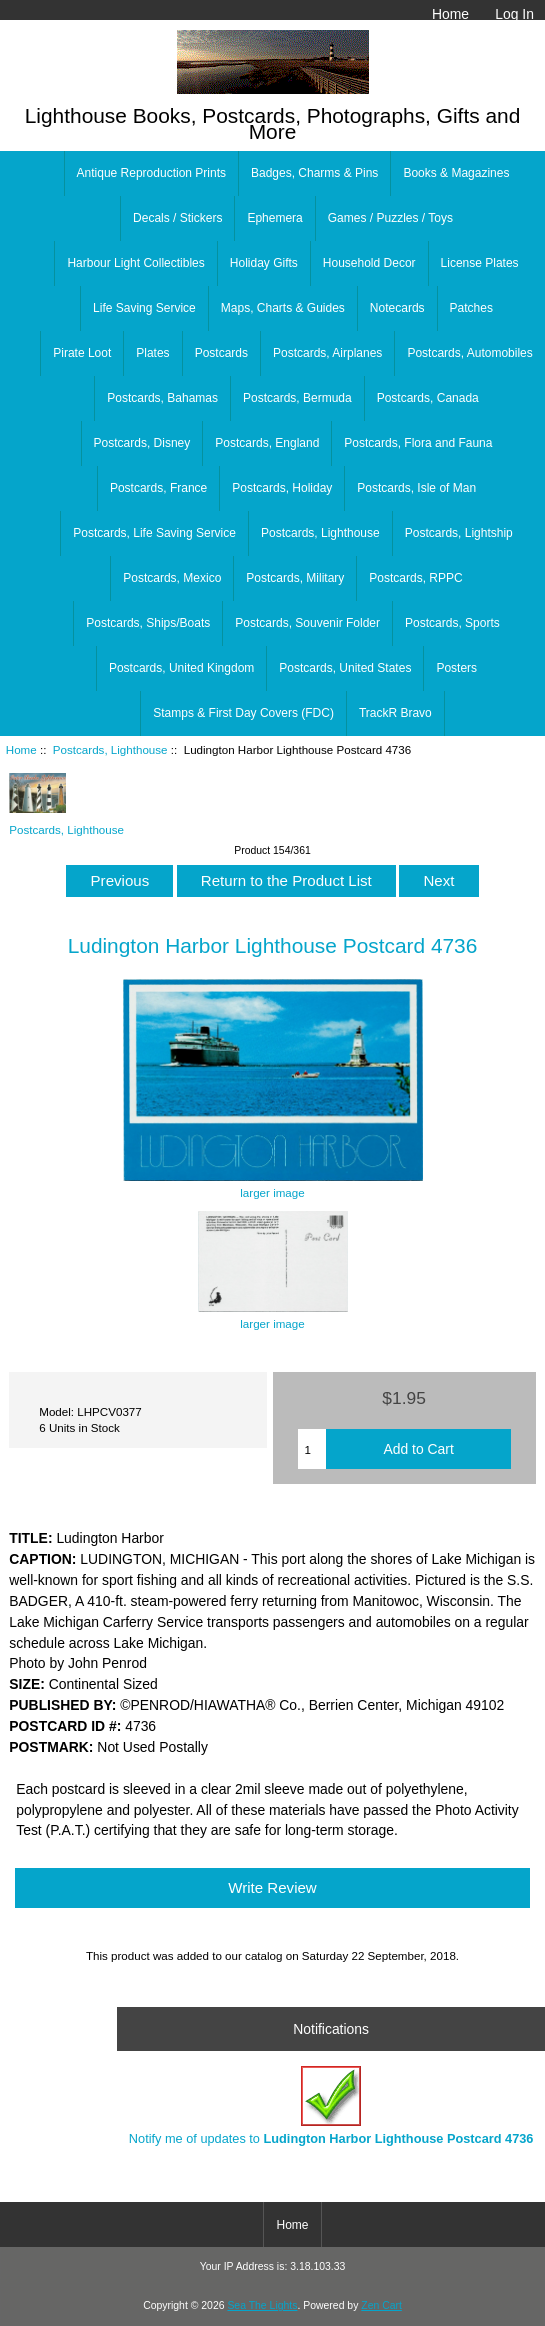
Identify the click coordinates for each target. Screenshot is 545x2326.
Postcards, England (267, 443)
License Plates (480, 263)
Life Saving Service (144, 308)
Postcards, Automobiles (469, 353)
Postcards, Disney (142, 443)
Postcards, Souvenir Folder (307, 623)
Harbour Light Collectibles (135, 263)
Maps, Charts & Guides (283, 308)
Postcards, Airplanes (327, 353)
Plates (152, 353)
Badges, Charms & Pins (314, 173)
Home (450, 14)
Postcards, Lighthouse (110, 749)
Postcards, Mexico (172, 578)
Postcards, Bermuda (297, 398)
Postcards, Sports (452, 623)
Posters (456, 668)
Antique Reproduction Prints (151, 173)
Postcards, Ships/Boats (148, 623)
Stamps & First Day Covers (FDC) (243, 713)
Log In (514, 14)
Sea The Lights (262, 2305)
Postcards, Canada (428, 398)
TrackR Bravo (395, 713)
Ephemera (274, 218)
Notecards (397, 308)
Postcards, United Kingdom (181, 668)
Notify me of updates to (331, 2105)
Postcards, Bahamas (162, 398)
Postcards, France (158, 488)
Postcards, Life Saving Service (154, 533)
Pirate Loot (82, 353)
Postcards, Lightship (459, 533)
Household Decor (369, 263)
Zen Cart (381, 2305)
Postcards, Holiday (282, 488)
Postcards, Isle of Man (416, 488)
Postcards (221, 353)
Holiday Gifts (264, 263)
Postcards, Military (295, 578)
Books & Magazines (456, 173)
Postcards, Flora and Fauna (418, 443)
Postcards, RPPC (415, 578)
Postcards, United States (345, 668)
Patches (471, 308)
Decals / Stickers (177, 218)
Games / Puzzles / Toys (390, 218)
